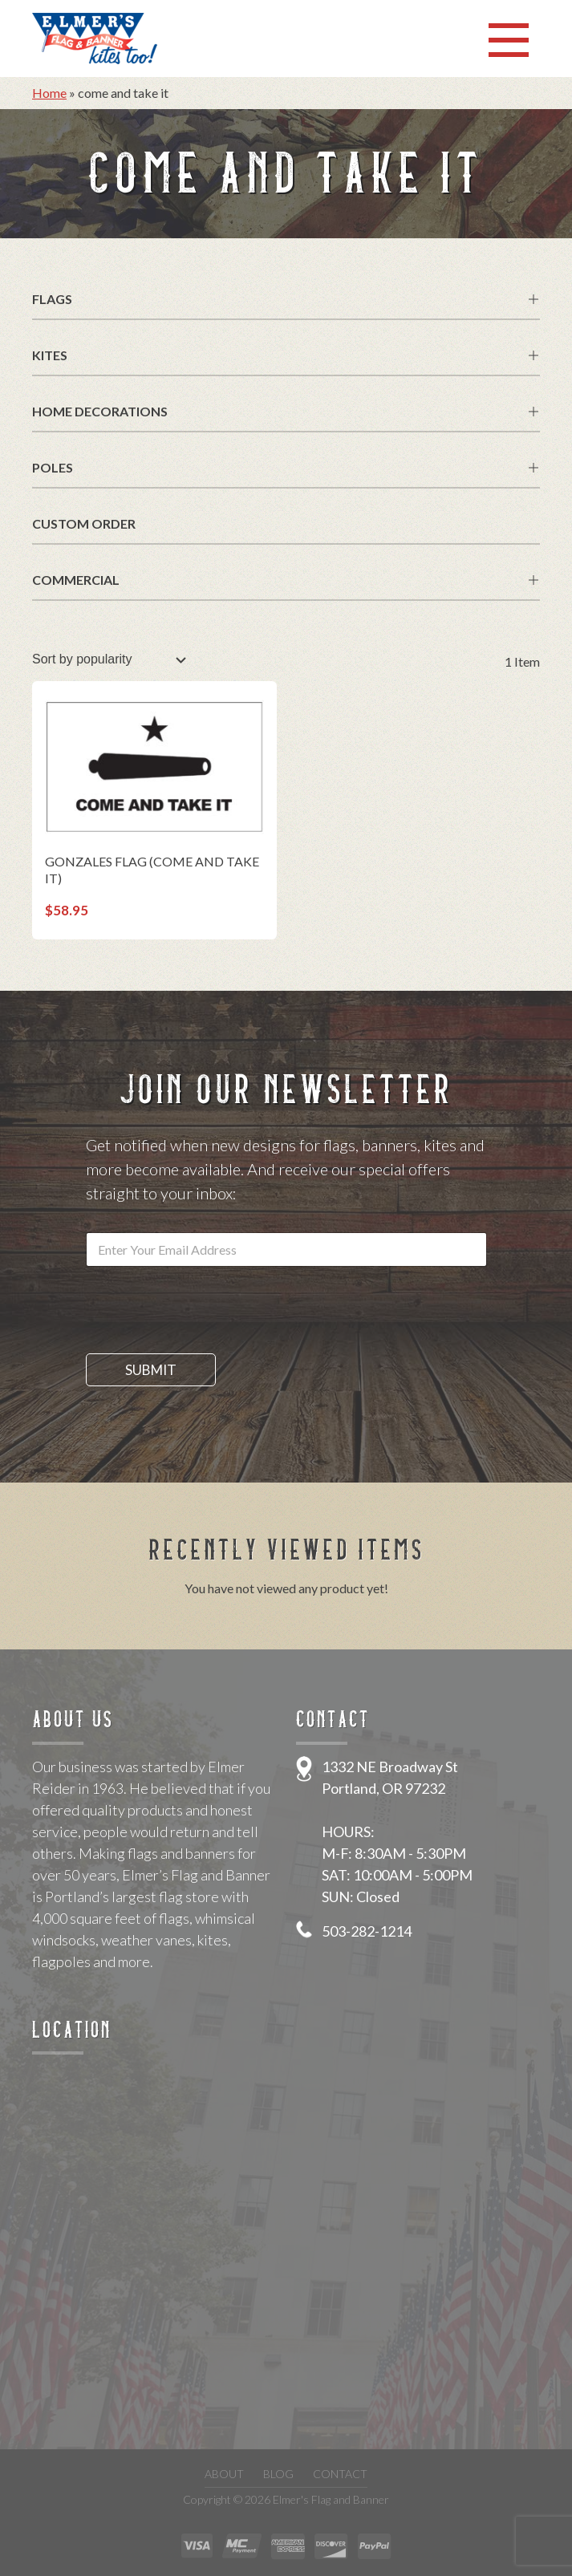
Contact (340, 2474)
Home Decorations (100, 411)
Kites (49, 355)
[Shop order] (109, 659)
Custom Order (84, 523)
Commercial (76, 579)
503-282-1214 (367, 1931)
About (224, 2474)
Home (49, 92)
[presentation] (208, 1343)
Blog (278, 2474)
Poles (52, 467)
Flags (52, 298)
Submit (150, 1369)
